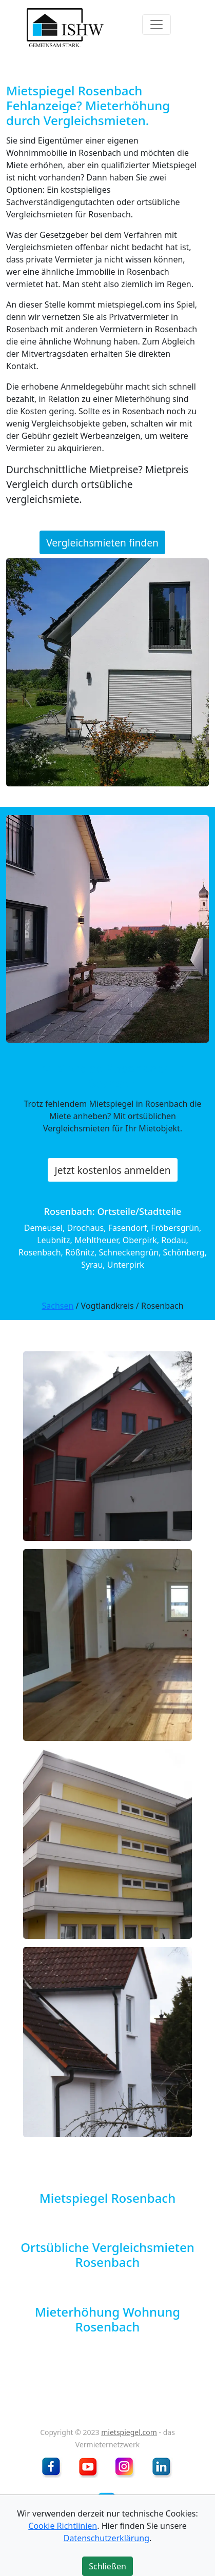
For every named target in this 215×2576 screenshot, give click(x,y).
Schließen (107, 2566)
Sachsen (57, 1305)
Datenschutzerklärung (106, 2538)
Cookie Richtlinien (62, 2525)
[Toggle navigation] (156, 24)
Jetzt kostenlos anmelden (112, 1170)
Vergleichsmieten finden (102, 543)
